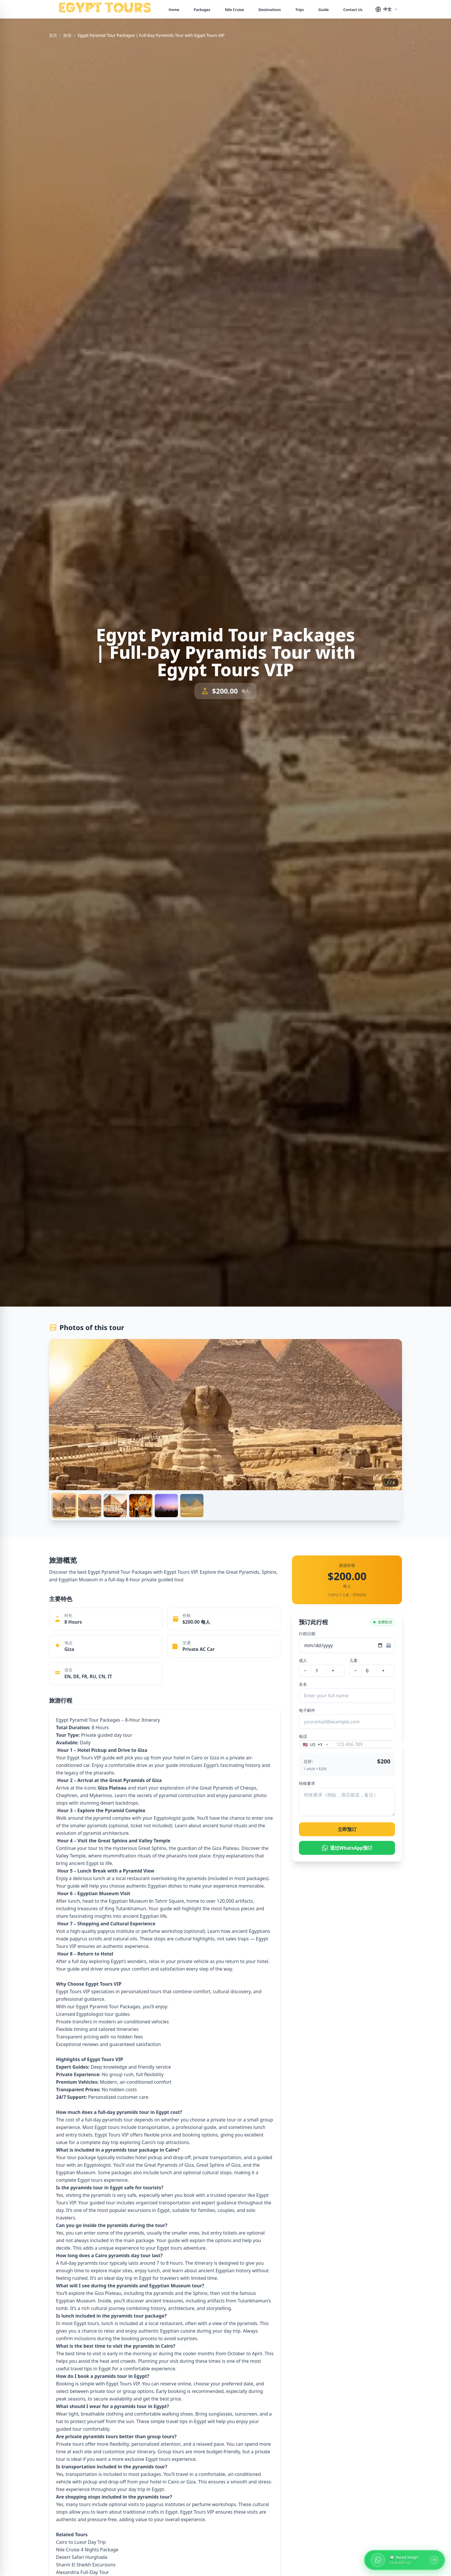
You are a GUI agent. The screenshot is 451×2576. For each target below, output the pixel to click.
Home (174, 9)
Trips (299, 9)
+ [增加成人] (333, 1670)
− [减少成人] (305, 1670)
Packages (202, 9)
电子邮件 (307, 1710)
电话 (303, 1736)
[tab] (64, 1505)
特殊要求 (307, 1783)
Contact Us (352, 9)
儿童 (353, 1660)
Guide (323, 9)
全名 (303, 1684)
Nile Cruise (234, 9)
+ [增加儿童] (383, 1670)
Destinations (270, 9)
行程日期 (307, 1633)
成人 (303, 1660)
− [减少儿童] (355, 1670)
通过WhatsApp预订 (347, 1848)
